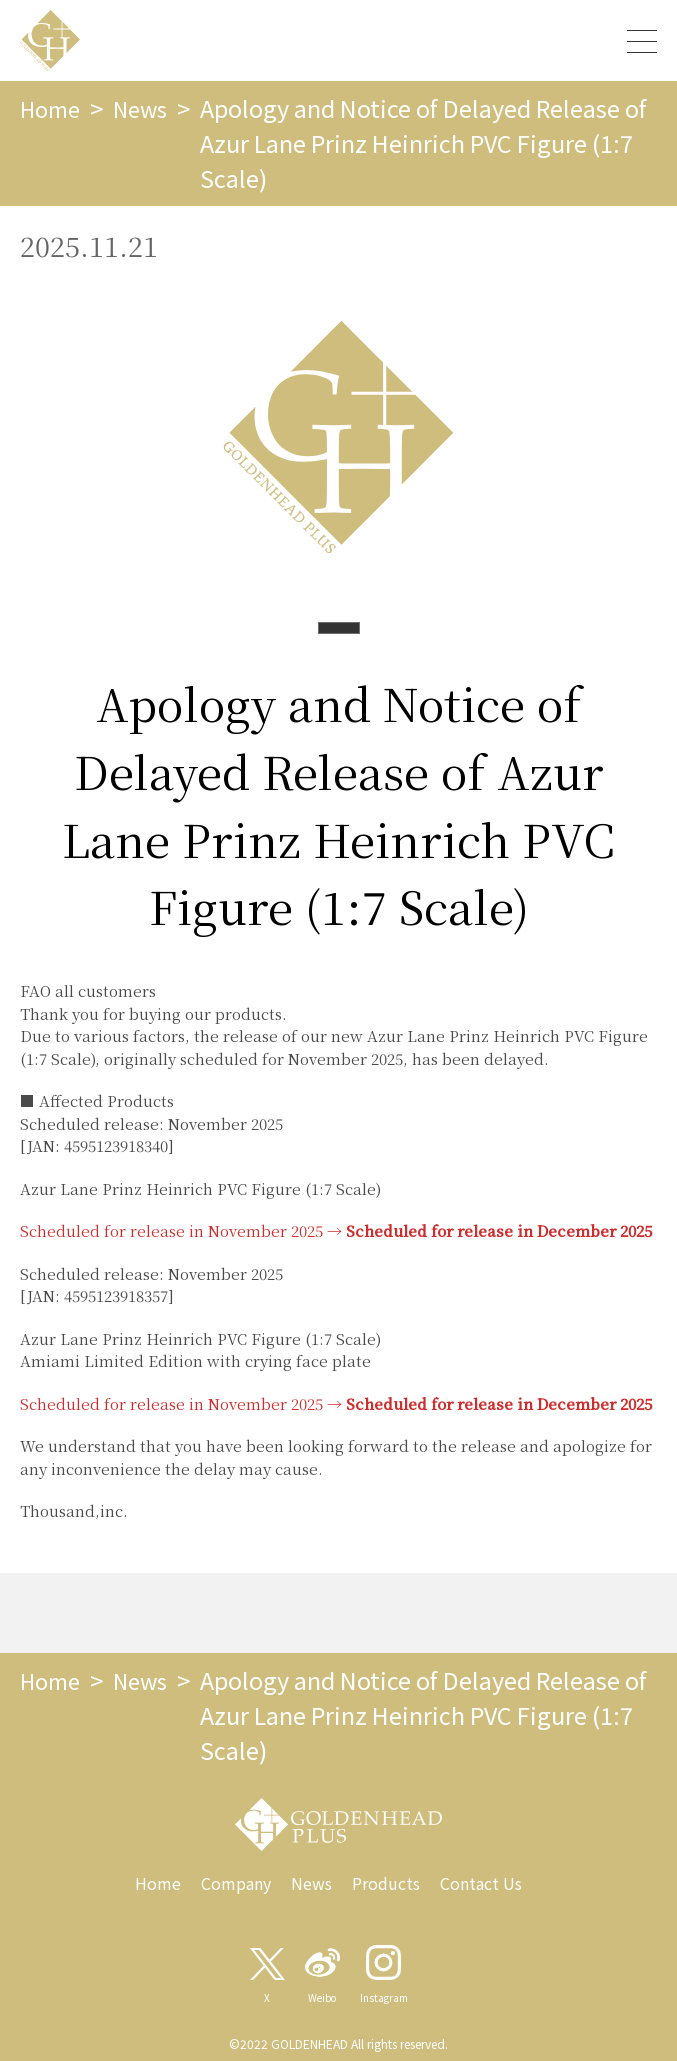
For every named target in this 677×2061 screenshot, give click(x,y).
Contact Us (481, 1883)
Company (236, 1883)
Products (386, 1883)
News (149, 108)
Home (53, 108)
